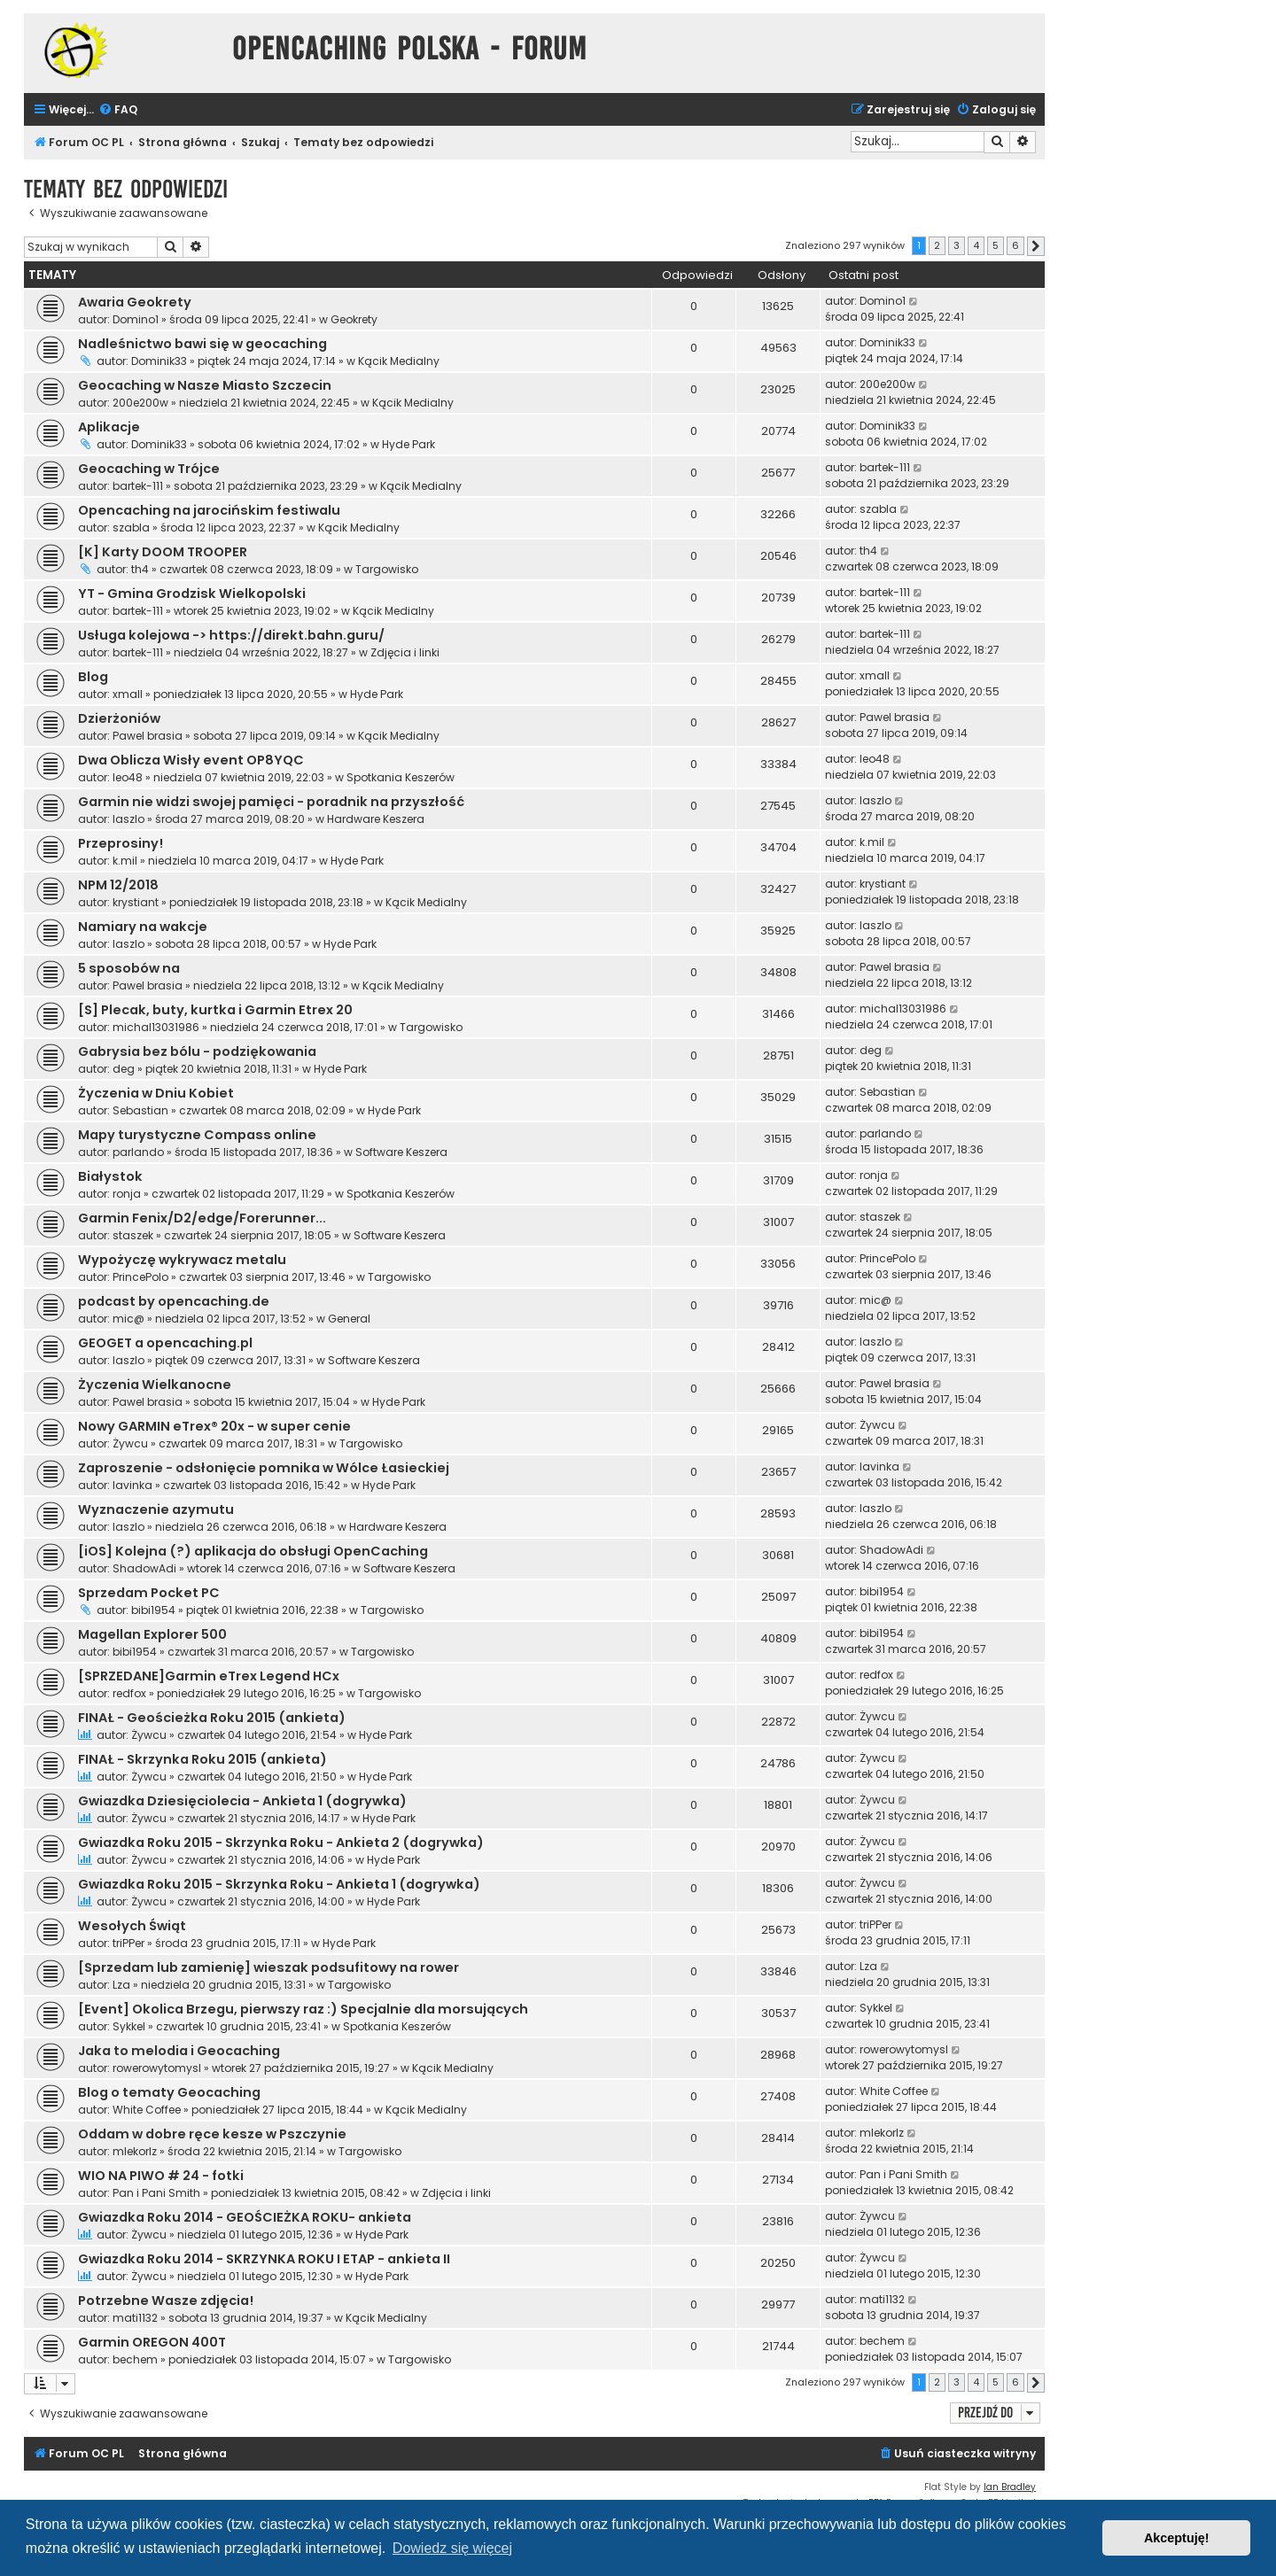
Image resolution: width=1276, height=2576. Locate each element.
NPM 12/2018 (118, 885)
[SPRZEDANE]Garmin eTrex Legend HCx (208, 1676)
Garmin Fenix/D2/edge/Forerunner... (202, 1218)
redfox (129, 1693)
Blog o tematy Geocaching (169, 2092)
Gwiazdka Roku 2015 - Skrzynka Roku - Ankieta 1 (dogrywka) (279, 1884)
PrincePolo (140, 1276)
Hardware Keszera (375, 818)
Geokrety (354, 319)
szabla (131, 527)
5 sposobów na (129, 968)
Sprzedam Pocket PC (149, 1593)
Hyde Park (408, 444)
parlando (138, 1152)
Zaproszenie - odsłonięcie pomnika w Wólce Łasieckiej (263, 1468)
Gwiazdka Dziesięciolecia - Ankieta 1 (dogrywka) (242, 1801)
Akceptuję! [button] (1177, 2538)
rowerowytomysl (157, 2068)
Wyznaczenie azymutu (156, 1509)
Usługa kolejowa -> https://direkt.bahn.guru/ (231, 635)
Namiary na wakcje (142, 926)
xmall (128, 694)
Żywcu (130, 1443)
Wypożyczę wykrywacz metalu (182, 1260)
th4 (140, 569)
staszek (133, 1235)
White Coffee (147, 2109)
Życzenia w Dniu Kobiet (156, 1093)
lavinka (132, 1485)
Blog (93, 677)
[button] (1036, 246)
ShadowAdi (144, 1568)
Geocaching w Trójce (149, 468)
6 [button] (1015, 245)
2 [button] (937, 245)
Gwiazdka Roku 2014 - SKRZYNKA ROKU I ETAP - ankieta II (264, 2259)
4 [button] (976, 245)
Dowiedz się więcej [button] (452, 2548)
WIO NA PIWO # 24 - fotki (161, 2175)
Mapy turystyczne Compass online (197, 1135)
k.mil (125, 860)
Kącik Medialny (399, 361)
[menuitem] (117, 110)
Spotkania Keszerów (400, 777)
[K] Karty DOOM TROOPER (162, 552)
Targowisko (386, 569)
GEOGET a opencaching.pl (165, 1343)
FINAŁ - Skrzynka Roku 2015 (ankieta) (202, 1759)
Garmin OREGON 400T (152, 2342)
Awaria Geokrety (134, 302)
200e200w (140, 402)
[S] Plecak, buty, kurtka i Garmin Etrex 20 (215, 1010)
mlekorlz (135, 2151)
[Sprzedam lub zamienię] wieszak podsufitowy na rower (268, 1967)
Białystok (110, 1176)
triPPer (128, 1943)
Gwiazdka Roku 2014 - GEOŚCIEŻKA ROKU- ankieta (244, 2217)
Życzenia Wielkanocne (154, 1384)
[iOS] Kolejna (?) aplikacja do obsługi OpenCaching (253, 1551)
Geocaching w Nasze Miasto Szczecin (204, 385)
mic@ (128, 1318)
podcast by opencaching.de (173, 1301)
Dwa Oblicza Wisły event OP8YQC (191, 760)
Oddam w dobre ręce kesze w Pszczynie (212, 2134)
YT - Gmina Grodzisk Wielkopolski (192, 593)
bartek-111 (138, 485)
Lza (121, 1984)
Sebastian (140, 1110)
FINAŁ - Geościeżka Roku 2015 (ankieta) (212, 1717)
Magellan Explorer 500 (152, 1634)
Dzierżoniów (119, 718)
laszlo (128, 818)
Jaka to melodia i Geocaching (179, 2051)
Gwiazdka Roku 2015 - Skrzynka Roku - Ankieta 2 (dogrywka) (281, 1842)
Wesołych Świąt (132, 1926)
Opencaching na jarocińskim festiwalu (209, 510)
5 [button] (995, 245)
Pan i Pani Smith (156, 2192)
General (349, 1318)
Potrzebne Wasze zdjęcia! (165, 2300)
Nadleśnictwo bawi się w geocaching (202, 344)
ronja (127, 1193)
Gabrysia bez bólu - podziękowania (197, 1051)
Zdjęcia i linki (405, 652)
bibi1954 (153, 1610)
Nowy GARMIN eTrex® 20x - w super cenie (214, 1426)
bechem (135, 2359)
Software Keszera (401, 1152)
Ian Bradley (1010, 2487)
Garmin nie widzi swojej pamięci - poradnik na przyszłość (271, 802)
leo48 (128, 777)
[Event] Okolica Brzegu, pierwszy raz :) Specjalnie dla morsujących (303, 2009)
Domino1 (136, 319)
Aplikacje (109, 427)
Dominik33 (159, 361)
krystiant (136, 902)
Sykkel (129, 2026)
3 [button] (956, 245)
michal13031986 (156, 1027)
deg (124, 1068)
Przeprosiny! (120, 843)
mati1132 (135, 2317)
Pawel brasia (148, 735)
